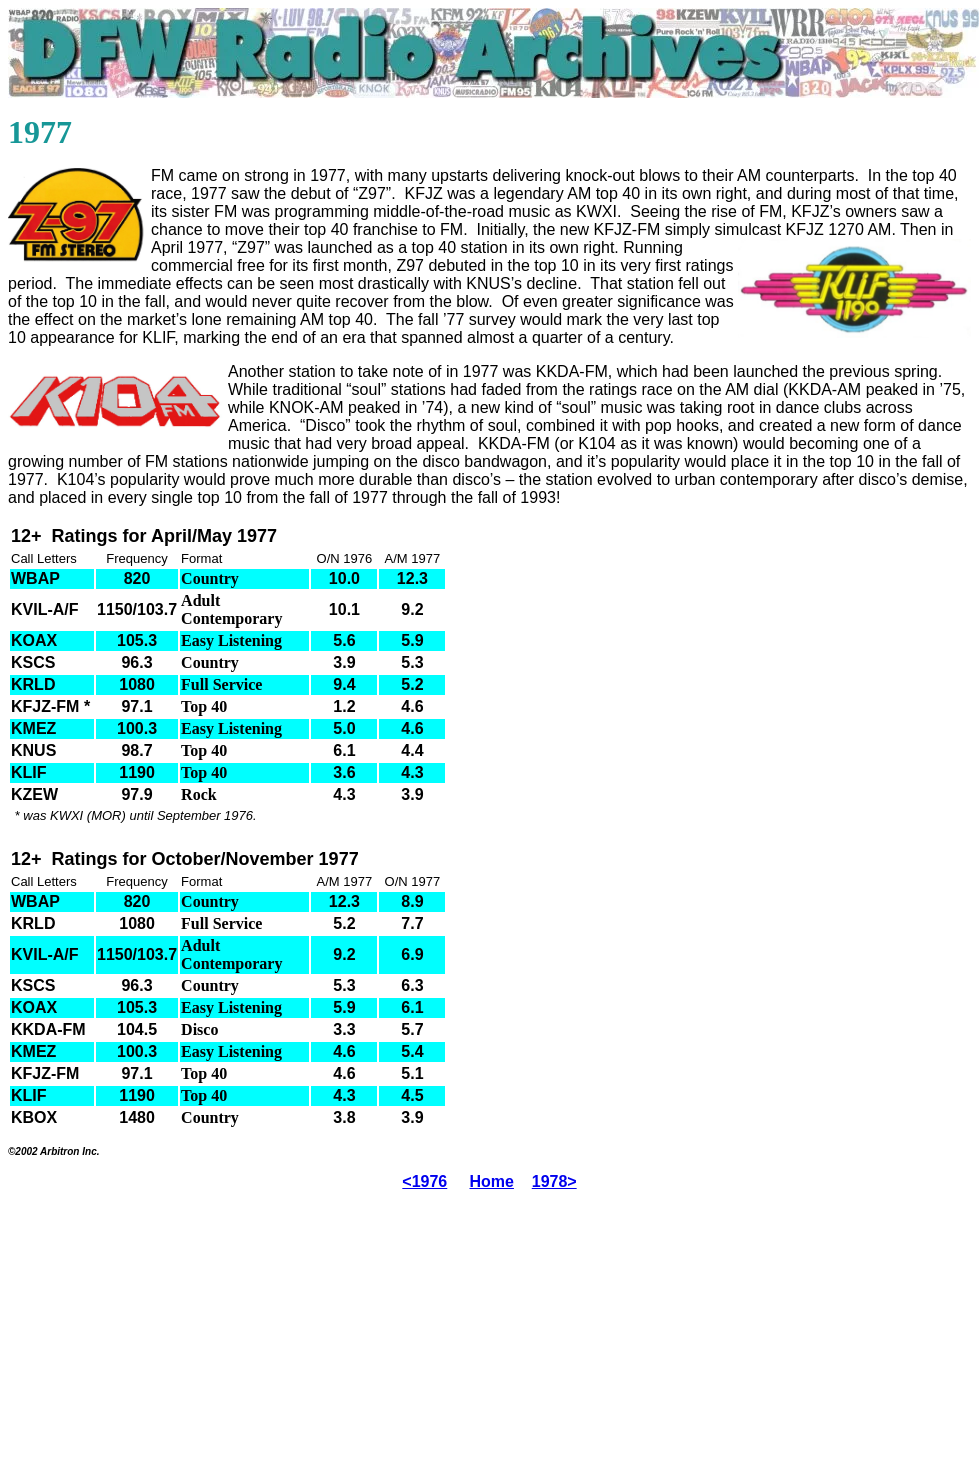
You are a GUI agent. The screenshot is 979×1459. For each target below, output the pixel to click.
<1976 (424, 1181)
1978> (554, 1181)
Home (492, 1181)
